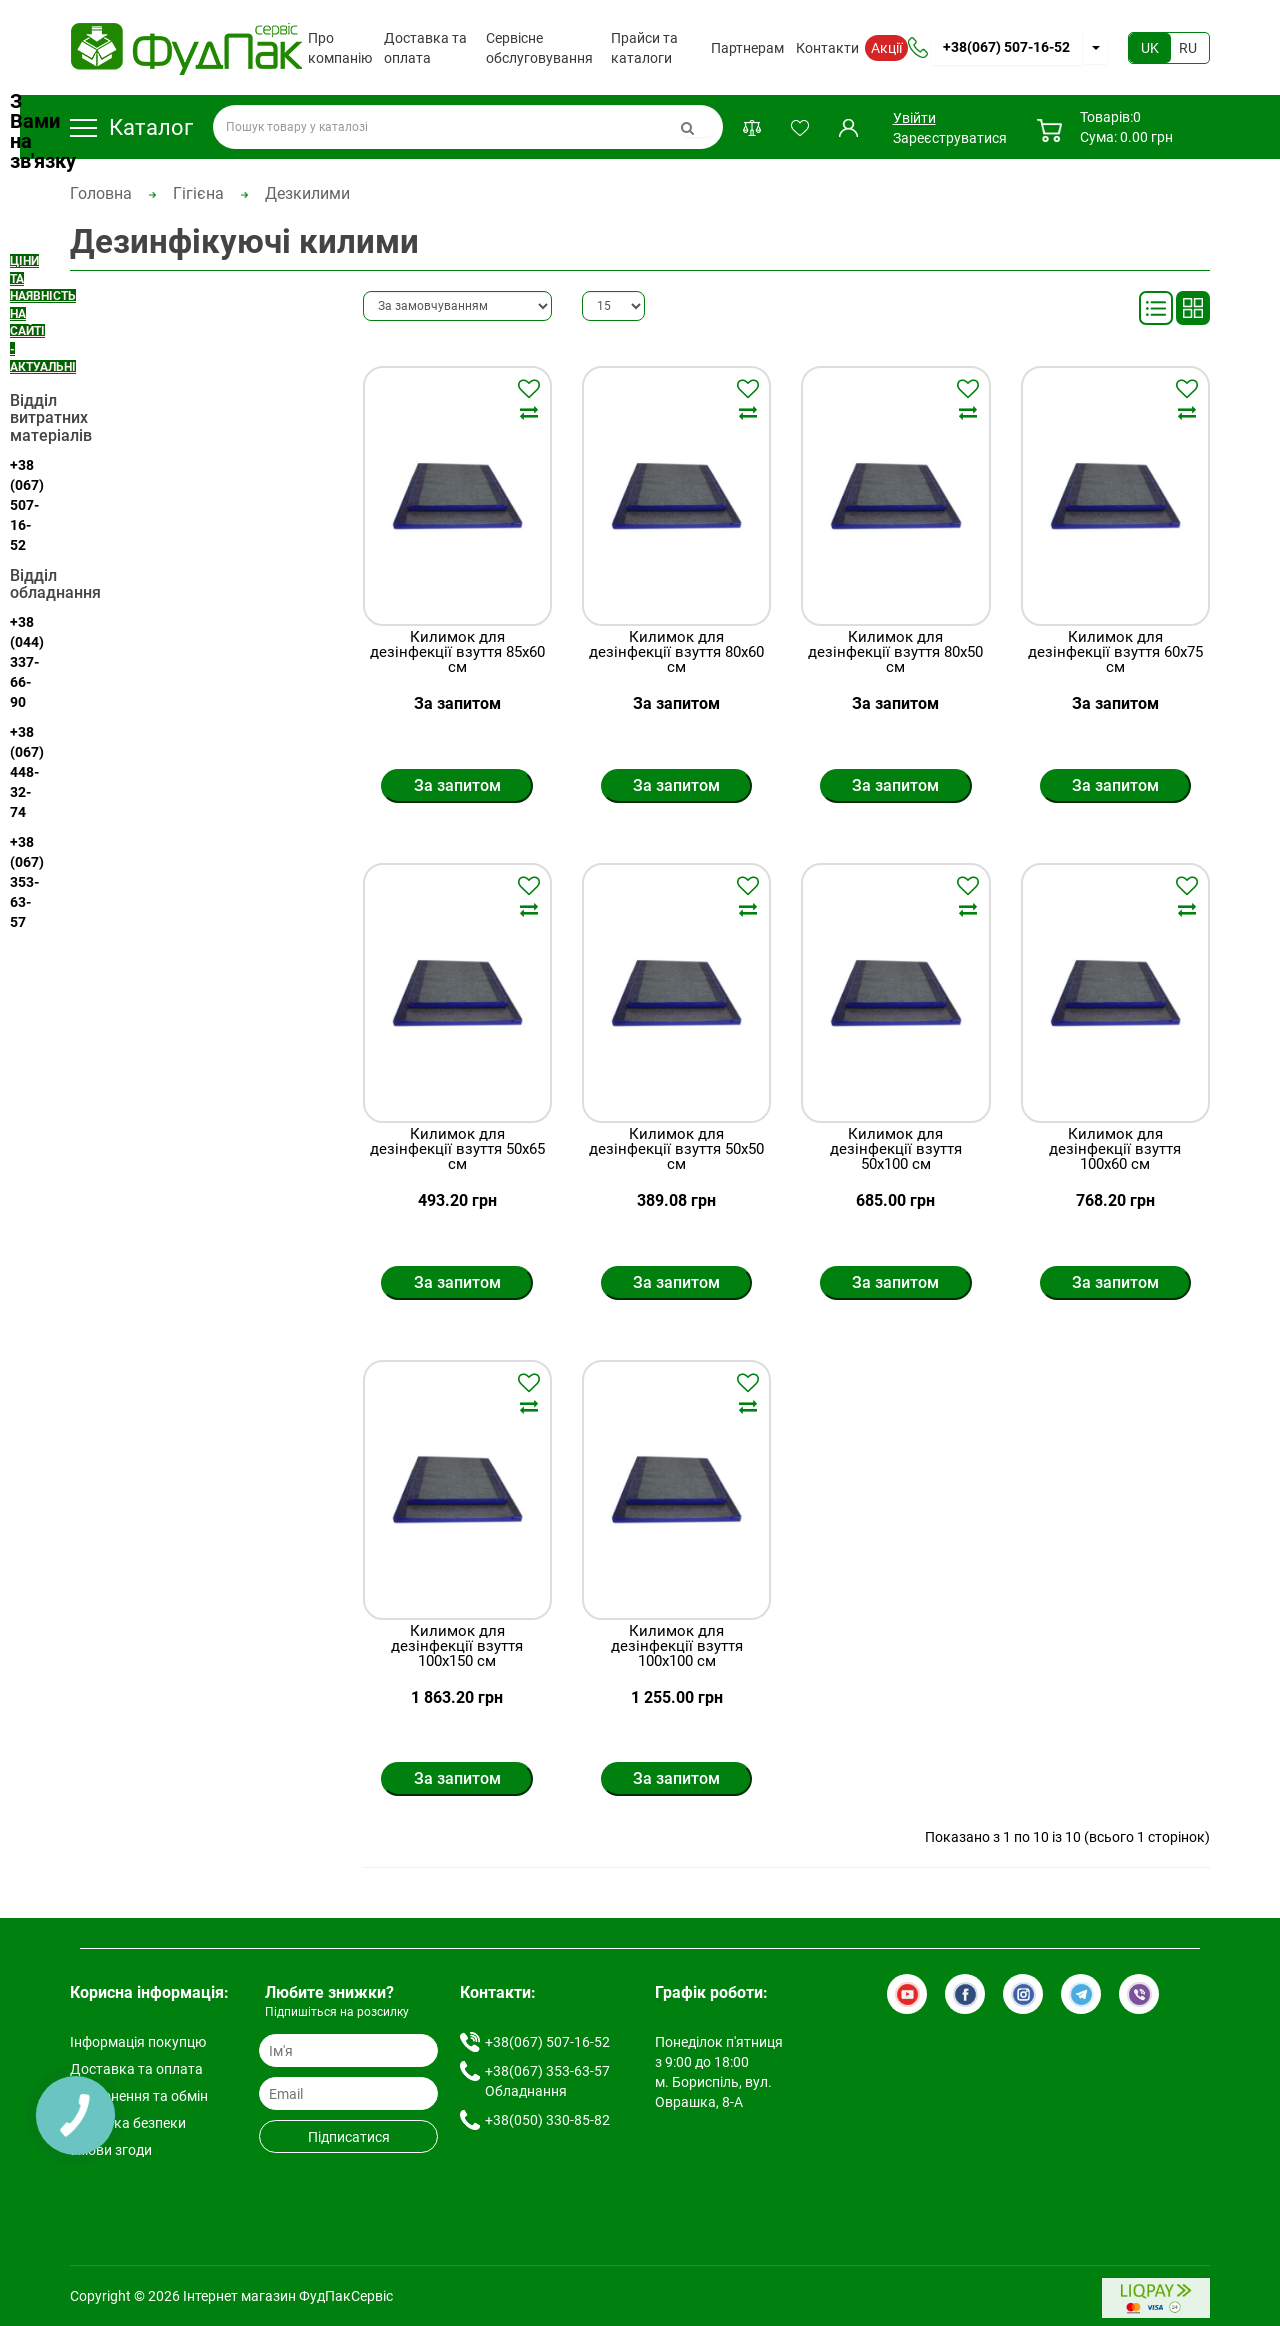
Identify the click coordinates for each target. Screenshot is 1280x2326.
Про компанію (340, 48)
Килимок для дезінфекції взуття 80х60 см (676, 652)
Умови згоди (111, 2150)
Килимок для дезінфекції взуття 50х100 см (896, 1149)
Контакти (827, 48)
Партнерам (747, 48)
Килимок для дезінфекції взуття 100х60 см (1115, 1149)
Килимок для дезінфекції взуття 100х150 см (457, 1646)
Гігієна (198, 193)
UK (1150, 48)
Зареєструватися (950, 138)
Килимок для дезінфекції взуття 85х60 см (457, 652)
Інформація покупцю (138, 2042)
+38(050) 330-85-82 (547, 2120)
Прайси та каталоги (644, 48)
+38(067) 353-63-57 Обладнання (547, 2081)
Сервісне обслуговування (539, 48)
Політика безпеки (128, 2123)
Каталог (131, 127)
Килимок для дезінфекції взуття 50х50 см (676, 1149)
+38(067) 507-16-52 (1006, 47)
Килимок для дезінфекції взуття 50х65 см (457, 1149)
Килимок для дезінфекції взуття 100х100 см (677, 1646)
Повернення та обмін (139, 2096)
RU (1188, 48)
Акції (886, 48)
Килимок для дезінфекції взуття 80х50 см (895, 652)
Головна (101, 193)
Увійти (913, 118)
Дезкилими (307, 193)
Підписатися (349, 2137)
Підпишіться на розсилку (337, 2012)
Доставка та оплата (425, 48)
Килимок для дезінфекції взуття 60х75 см (1115, 652)
